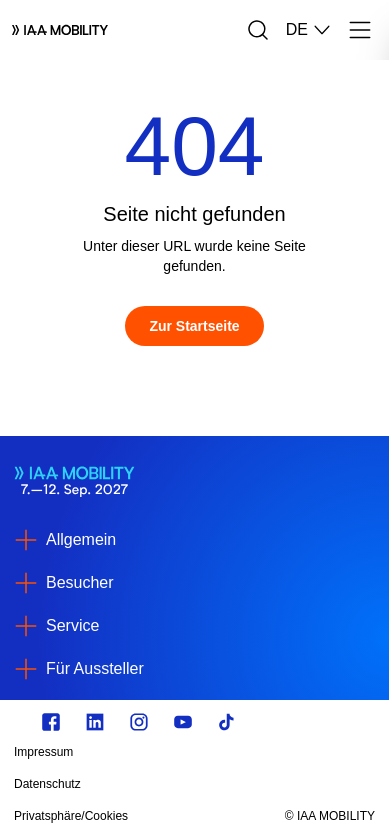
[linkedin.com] (95, 722)
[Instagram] (139, 722)
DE (309, 30)
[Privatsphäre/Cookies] (140, 816)
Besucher (80, 582)
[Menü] (360, 30)
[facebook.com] (51, 722)
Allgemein (81, 539)
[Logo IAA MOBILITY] (60, 30)
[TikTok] (227, 722)
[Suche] (258, 30)
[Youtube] (183, 722)
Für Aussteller (95, 668)
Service (72, 625)
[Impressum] (140, 752)
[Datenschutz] (140, 784)
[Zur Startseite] (194, 326)
